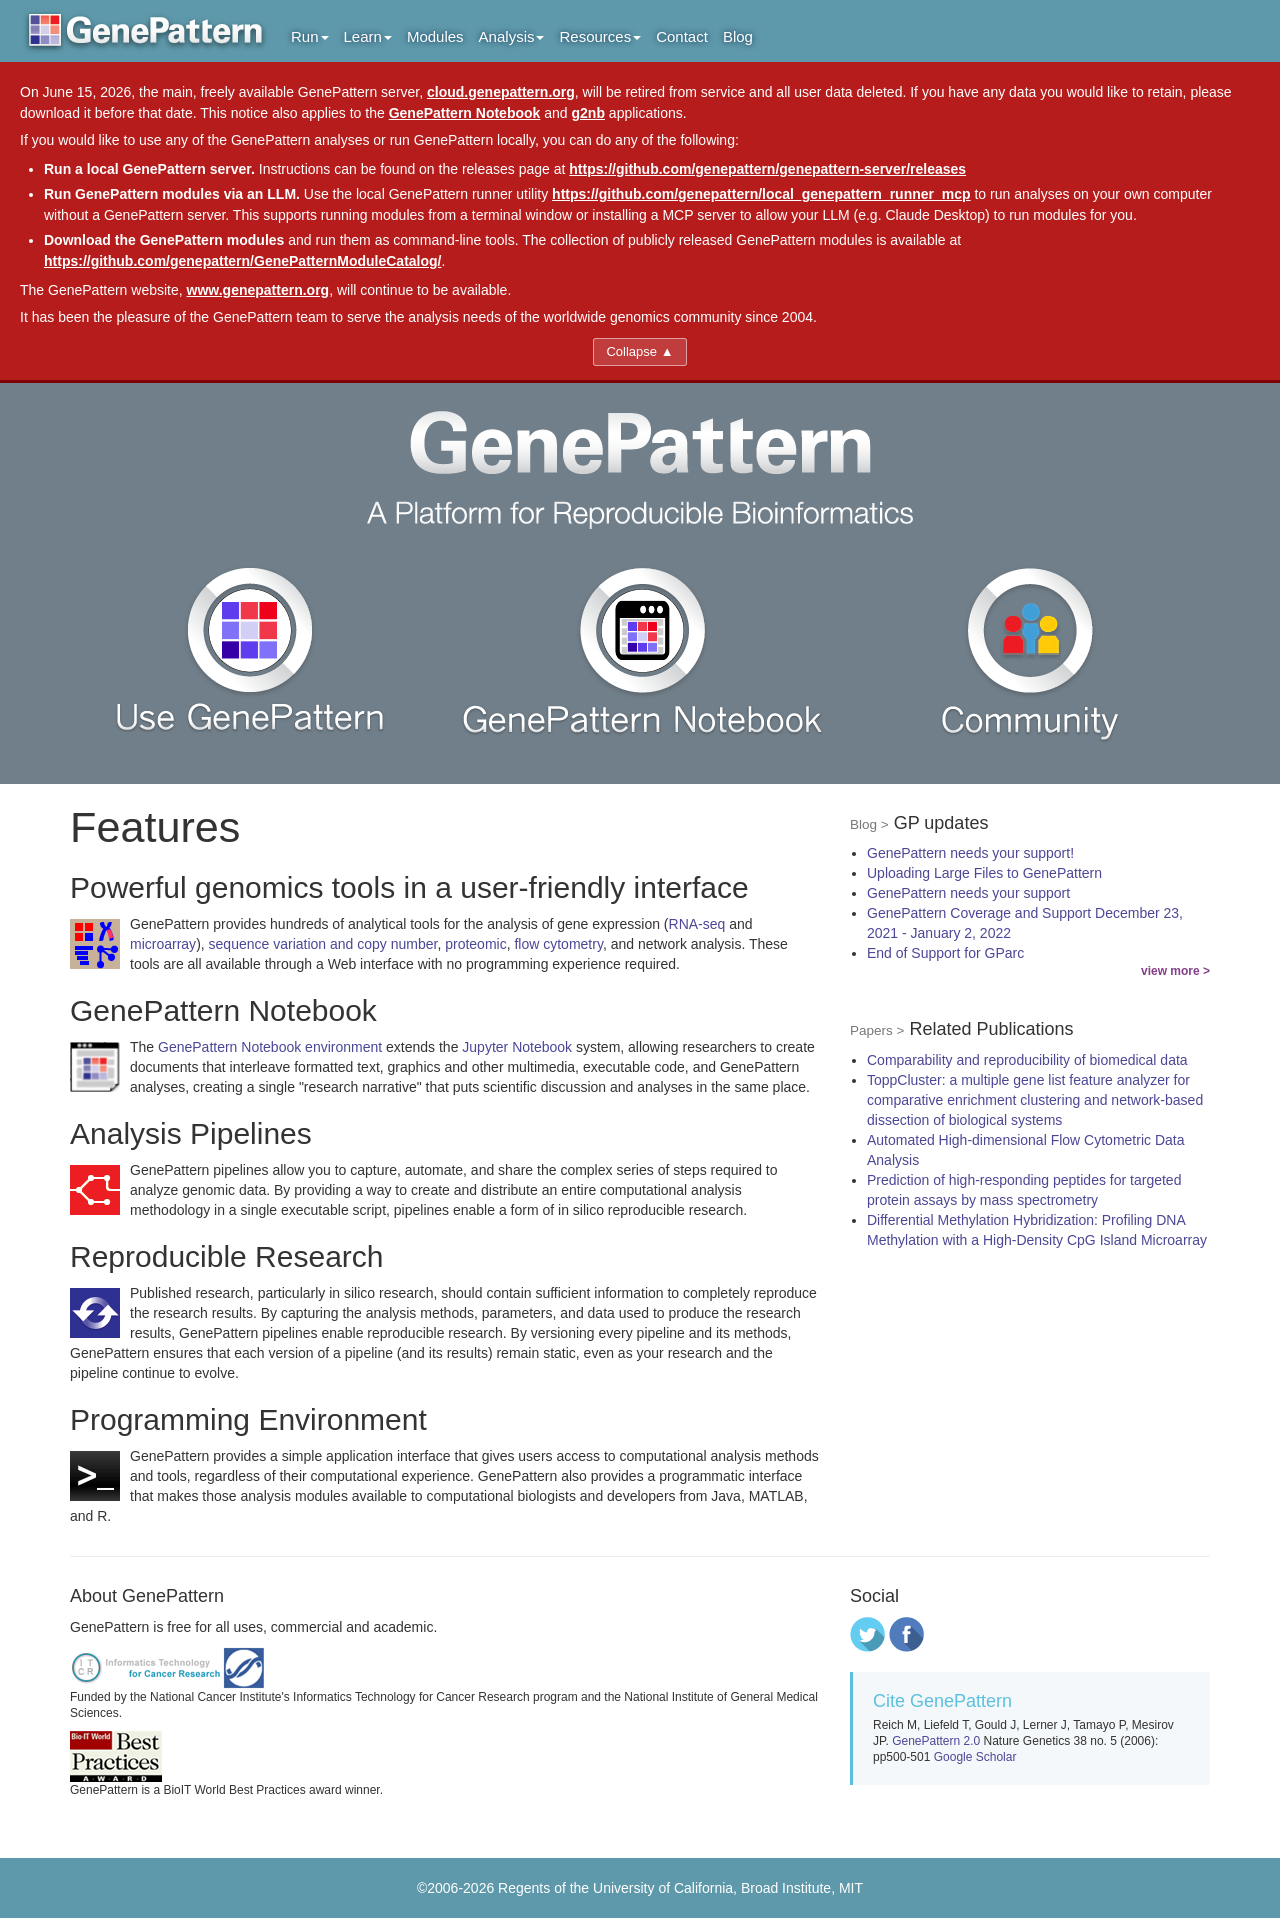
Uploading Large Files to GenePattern (984, 873)
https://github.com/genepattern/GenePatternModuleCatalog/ (242, 261)
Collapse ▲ (639, 351)
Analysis (512, 36)
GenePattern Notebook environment (270, 1047)
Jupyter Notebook (517, 1047)
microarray (163, 944)
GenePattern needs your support (968, 893)
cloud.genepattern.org (501, 92)
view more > (1175, 971)
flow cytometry (558, 944)
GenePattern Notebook (465, 113)
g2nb (588, 113)
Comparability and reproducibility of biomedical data (1027, 1060)
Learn (368, 36)
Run (310, 36)
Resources (600, 36)
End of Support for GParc (945, 953)
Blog (738, 36)
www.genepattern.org (258, 290)
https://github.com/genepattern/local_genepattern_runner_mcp (761, 194)
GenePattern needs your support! (970, 853)
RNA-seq (697, 924)
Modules (435, 36)
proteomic (475, 944)
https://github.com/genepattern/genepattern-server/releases (767, 169)
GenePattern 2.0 (936, 1741)
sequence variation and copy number (323, 944)
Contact (682, 36)
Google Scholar (975, 1757)
